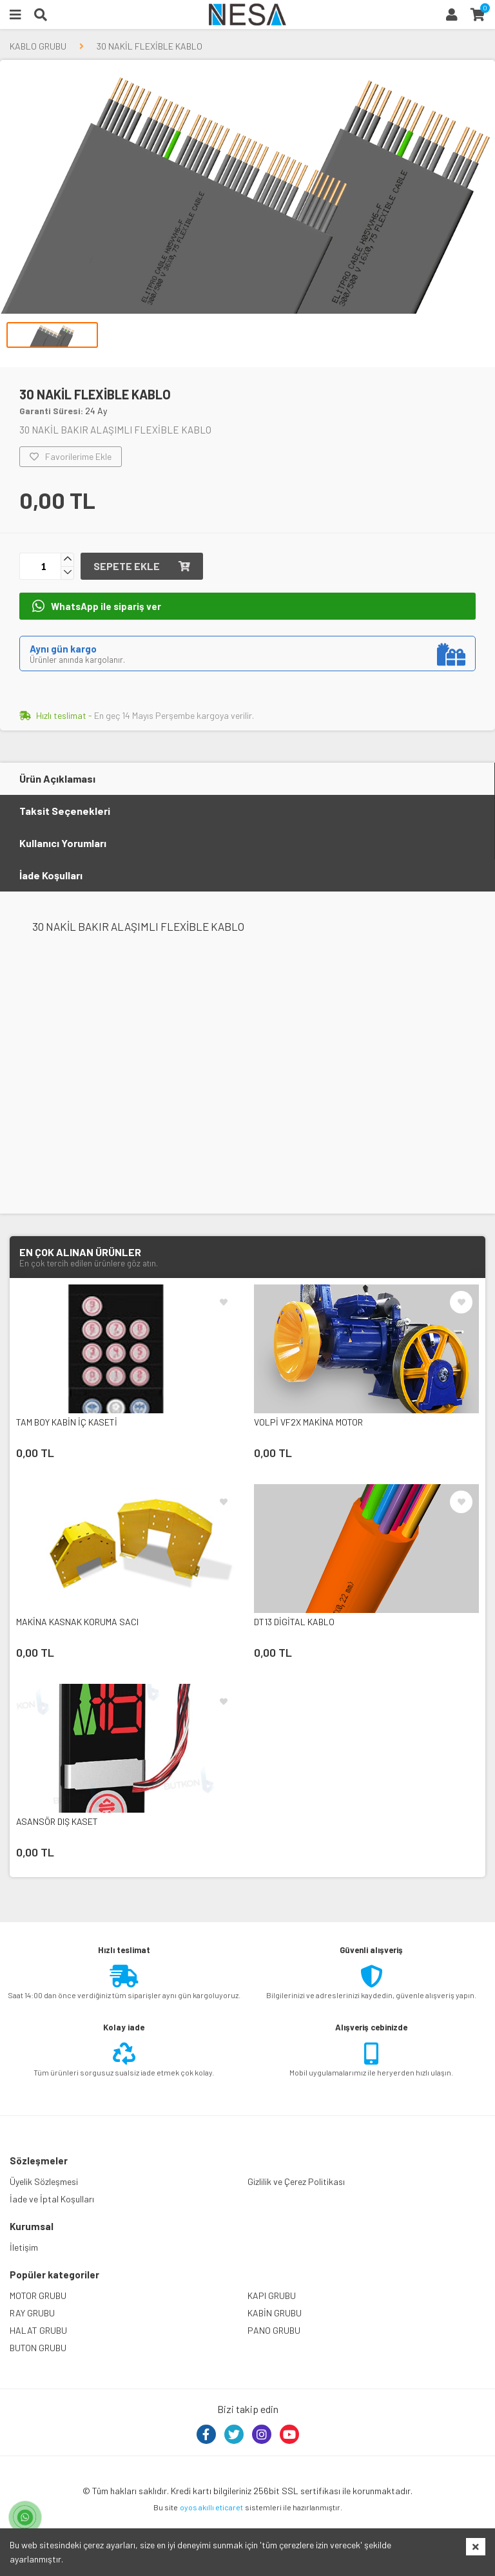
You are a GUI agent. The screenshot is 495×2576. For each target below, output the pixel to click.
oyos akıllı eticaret (211, 2507)
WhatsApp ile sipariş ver (96, 606)
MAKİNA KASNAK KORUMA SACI (77, 1621)
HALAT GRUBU (38, 2330)
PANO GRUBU (274, 2330)
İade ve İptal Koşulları (52, 2198)
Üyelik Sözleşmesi (44, 2181)
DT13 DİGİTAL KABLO (294, 1621)
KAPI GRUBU (272, 2295)
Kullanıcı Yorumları (62, 843)
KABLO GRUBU (38, 46)
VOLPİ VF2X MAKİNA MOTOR (308, 1422)
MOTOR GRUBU (38, 2295)
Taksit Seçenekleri (64, 811)
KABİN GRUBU (275, 2312)
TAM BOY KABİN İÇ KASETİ (66, 1422)
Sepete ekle (141, 566)
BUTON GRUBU (38, 2347)
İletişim (24, 2247)
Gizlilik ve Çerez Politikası (296, 2181)
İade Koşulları (50, 875)
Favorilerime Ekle (71, 456)
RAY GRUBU (32, 2312)
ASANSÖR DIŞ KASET (57, 1821)
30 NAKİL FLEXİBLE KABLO (149, 46)
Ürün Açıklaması (57, 778)
